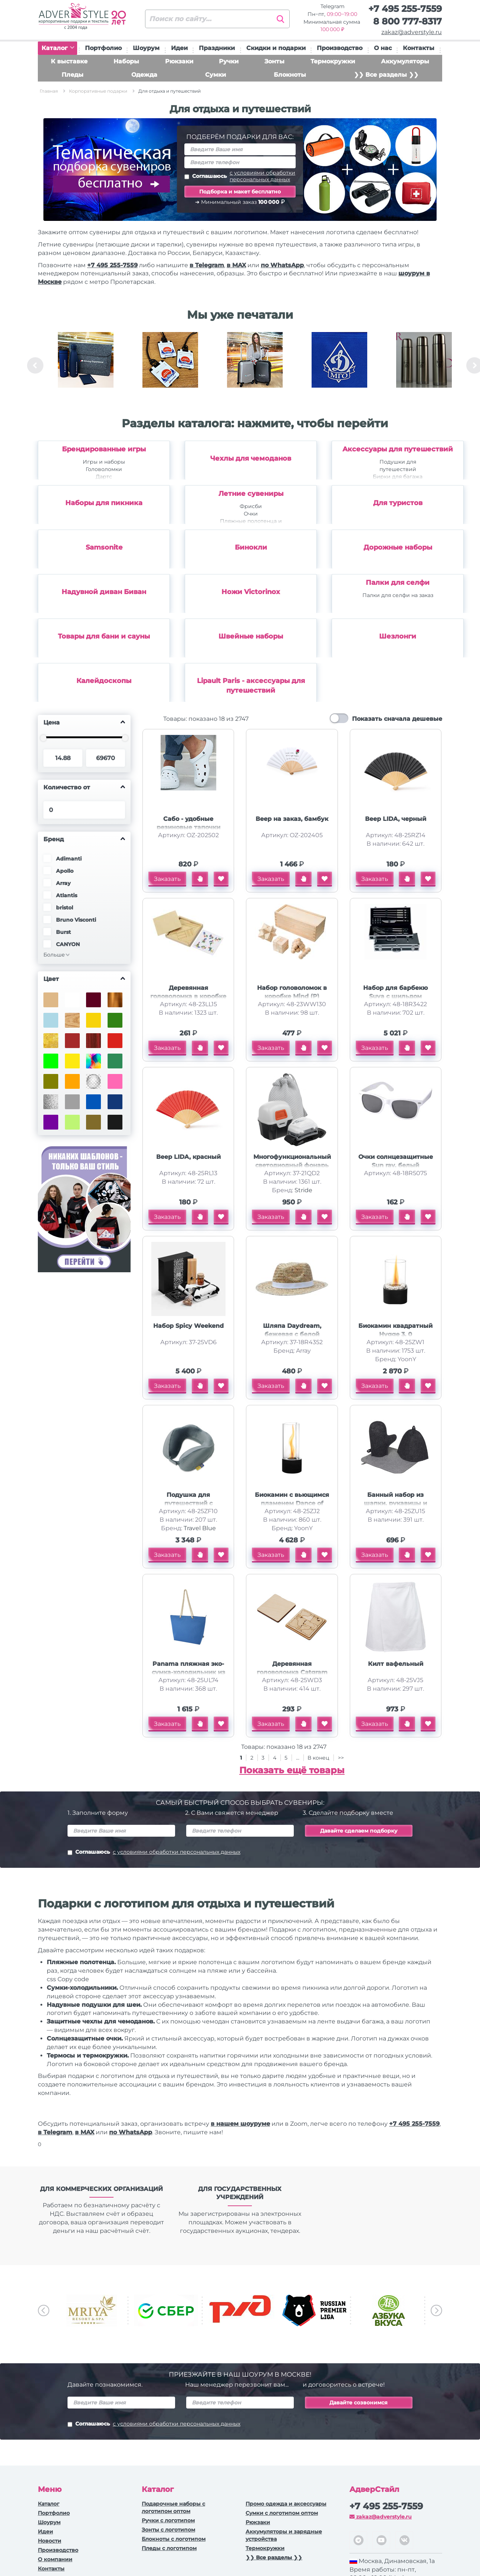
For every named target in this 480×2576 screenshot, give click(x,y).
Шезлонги (397, 636)
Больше (54, 954)
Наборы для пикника (103, 503)
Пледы (72, 74)
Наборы (126, 61)
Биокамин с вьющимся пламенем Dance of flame (292, 1503)
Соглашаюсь (240, 176)
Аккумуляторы (405, 61)
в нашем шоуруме (240, 2123)
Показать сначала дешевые (397, 718)
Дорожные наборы (398, 547)
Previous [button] (35, 365)
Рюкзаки (179, 61)
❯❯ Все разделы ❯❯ (386, 74)
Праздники (217, 48)
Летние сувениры (250, 494)
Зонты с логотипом (168, 2529)
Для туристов (398, 503)
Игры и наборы (104, 461)
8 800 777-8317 (407, 21)
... (297, 1757)
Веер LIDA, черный (395, 818)
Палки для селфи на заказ (397, 595)
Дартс (104, 476)
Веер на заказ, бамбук (292, 818)
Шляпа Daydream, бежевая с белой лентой (292, 1334)
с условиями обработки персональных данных (262, 176)
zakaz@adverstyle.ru (411, 32)
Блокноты (290, 74)
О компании (55, 2559)
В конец (319, 1757)
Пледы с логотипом (169, 2548)
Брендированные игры (104, 449)
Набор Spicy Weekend (188, 1325)
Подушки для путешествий (397, 465)
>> (341, 1757)
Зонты (274, 61)
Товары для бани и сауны (104, 636)
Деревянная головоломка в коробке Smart (188, 996)
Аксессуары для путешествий (397, 449)
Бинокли (251, 547)
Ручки (229, 61)
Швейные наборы (250, 636)
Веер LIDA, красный (188, 1156)
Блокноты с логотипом (174, 2539)
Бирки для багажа (398, 476)
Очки (251, 513)
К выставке (69, 61)
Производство (339, 48)
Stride (303, 1190)
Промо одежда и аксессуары (286, 2503)
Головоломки (104, 469)
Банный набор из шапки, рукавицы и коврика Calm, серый (395, 1503)
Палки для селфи (398, 582)
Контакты (418, 48)
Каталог (58, 48)
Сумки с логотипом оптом (282, 2513)
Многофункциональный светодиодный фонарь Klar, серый (292, 1165)
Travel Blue (200, 1528)
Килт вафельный (395, 1663)
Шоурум (146, 48)
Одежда (144, 74)
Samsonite (104, 547)
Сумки (215, 74)
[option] (85, 365)
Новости (49, 2540)
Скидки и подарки (276, 48)
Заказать (167, 878)
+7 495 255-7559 (405, 8)
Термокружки (332, 61)
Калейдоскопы (103, 681)
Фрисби (251, 506)
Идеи (179, 48)
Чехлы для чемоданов (250, 458)
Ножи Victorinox (250, 592)
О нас (383, 48)
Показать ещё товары (292, 1770)
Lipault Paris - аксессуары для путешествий (251, 685)
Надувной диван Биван (104, 592)
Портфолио (103, 48)
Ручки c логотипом (168, 2520)
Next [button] (436, 2310)
